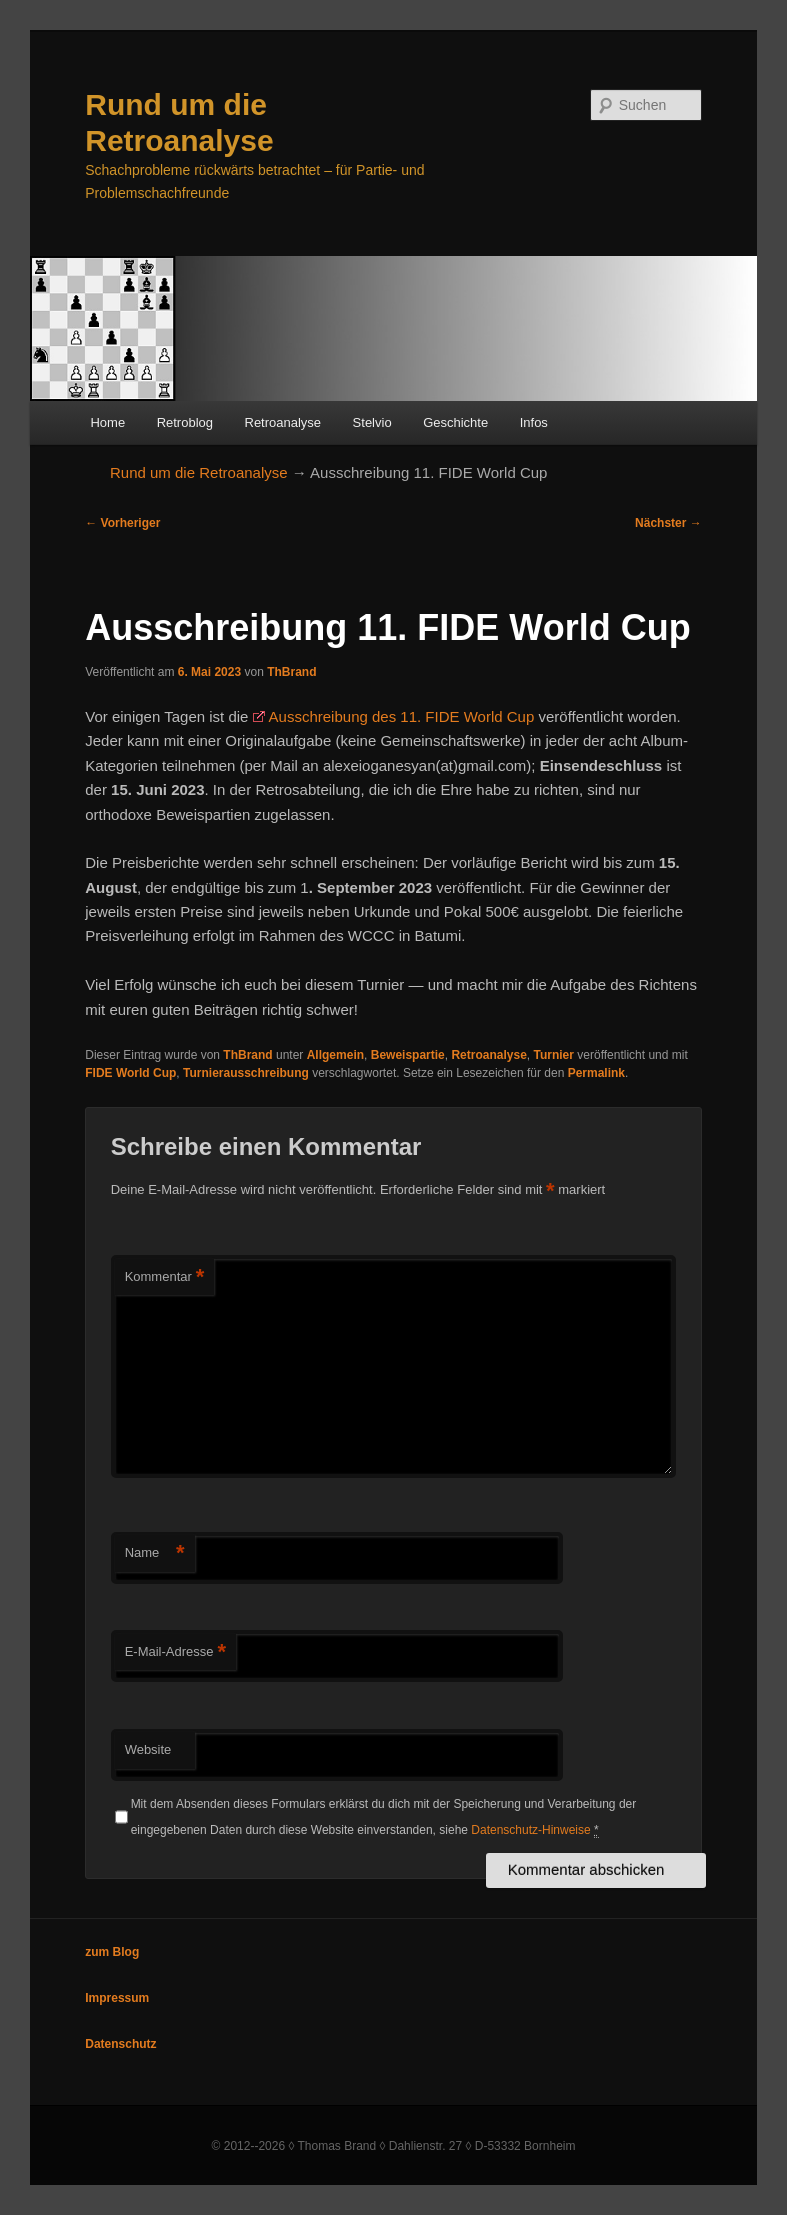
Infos (534, 422)
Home (107, 422)
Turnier (554, 1055)
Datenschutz (120, 2044)
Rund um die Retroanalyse (199, 472)
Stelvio (372, 422)
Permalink (596, 1073)
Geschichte (455, 422)
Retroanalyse (283, 422)
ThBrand (291, 672)
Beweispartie (408, 1055)
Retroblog (185, 422)
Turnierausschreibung (246, 1073)
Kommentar (165, 1277)
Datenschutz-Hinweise (530, 1830)
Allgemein (335, 1055)
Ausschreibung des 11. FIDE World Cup (402, 716)
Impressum (117, 1998)
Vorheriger (122, 523)
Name (155, 1553)
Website (148, 1749)
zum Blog (112, 1952)
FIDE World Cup (130, 1073)
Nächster (668, 523)
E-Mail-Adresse (175, 1652)
